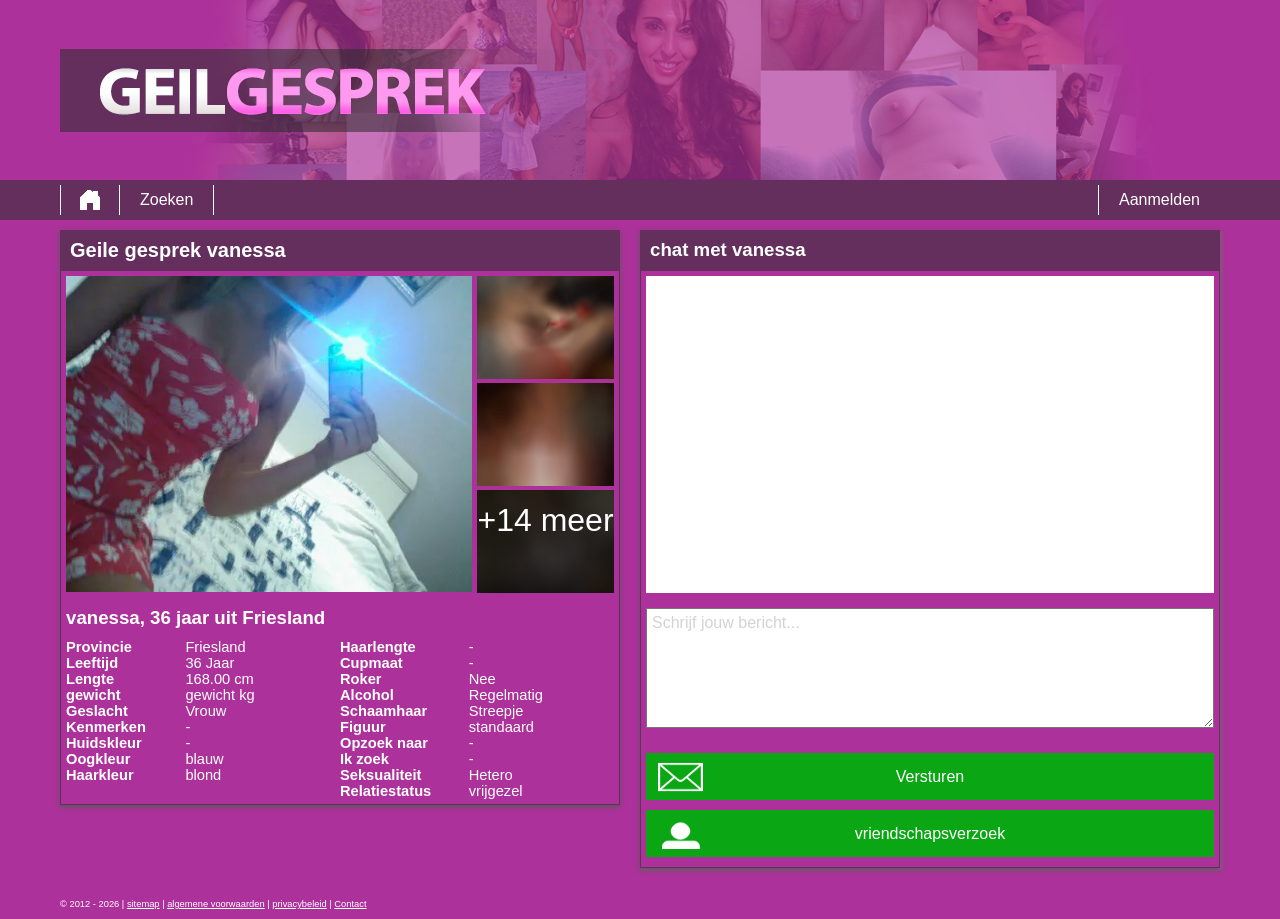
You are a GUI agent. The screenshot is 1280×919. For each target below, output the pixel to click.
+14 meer (545, 520)
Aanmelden (1159, 199)
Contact (350, 904)
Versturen (930, 776)
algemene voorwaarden (216, 904)
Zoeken (166, 199)
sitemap (143, 904)
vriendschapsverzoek (930, 833)
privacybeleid (299, 904)
